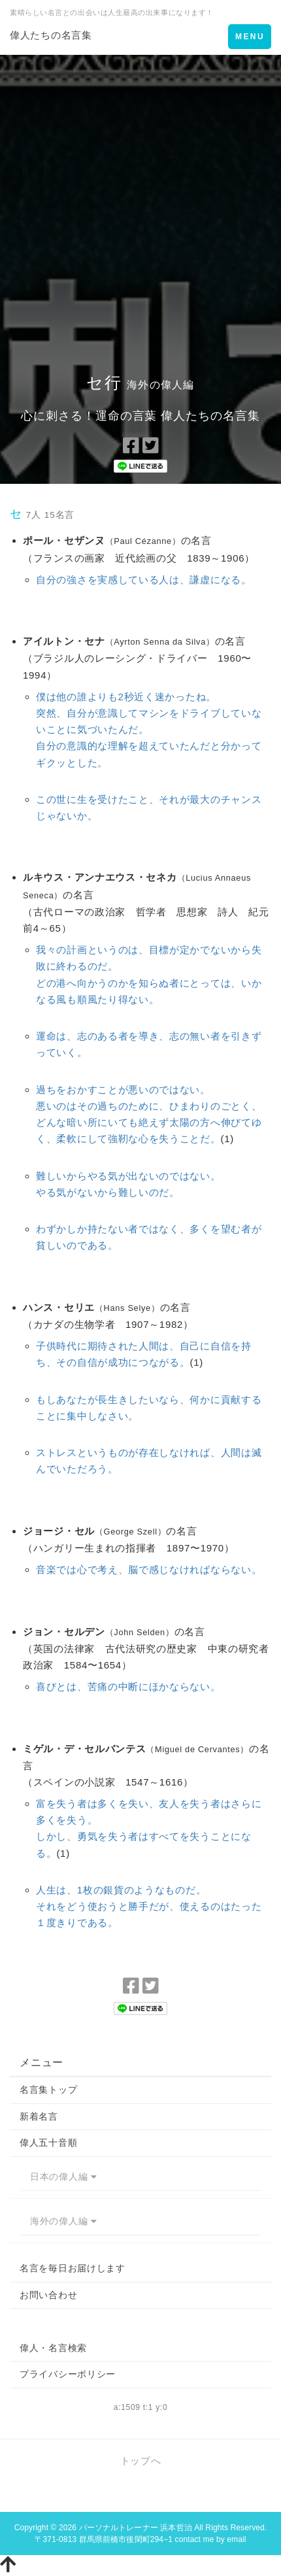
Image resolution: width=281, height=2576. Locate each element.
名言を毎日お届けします (72, 2268)
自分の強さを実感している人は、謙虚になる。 (144, 579)
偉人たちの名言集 (51, 35)
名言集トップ (48, 2089)
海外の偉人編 (63, 2221)
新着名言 (39, 2116)
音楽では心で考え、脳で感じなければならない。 (148, 1569)
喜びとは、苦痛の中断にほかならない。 (128, 1686)
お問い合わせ (48, 2295)
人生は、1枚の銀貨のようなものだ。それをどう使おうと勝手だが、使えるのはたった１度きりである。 (148, 1906)
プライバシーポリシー (68, 2374)
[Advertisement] (140, 202)
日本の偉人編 (63, 2176)
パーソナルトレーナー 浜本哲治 (135, 2527)
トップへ (140, 2460)
